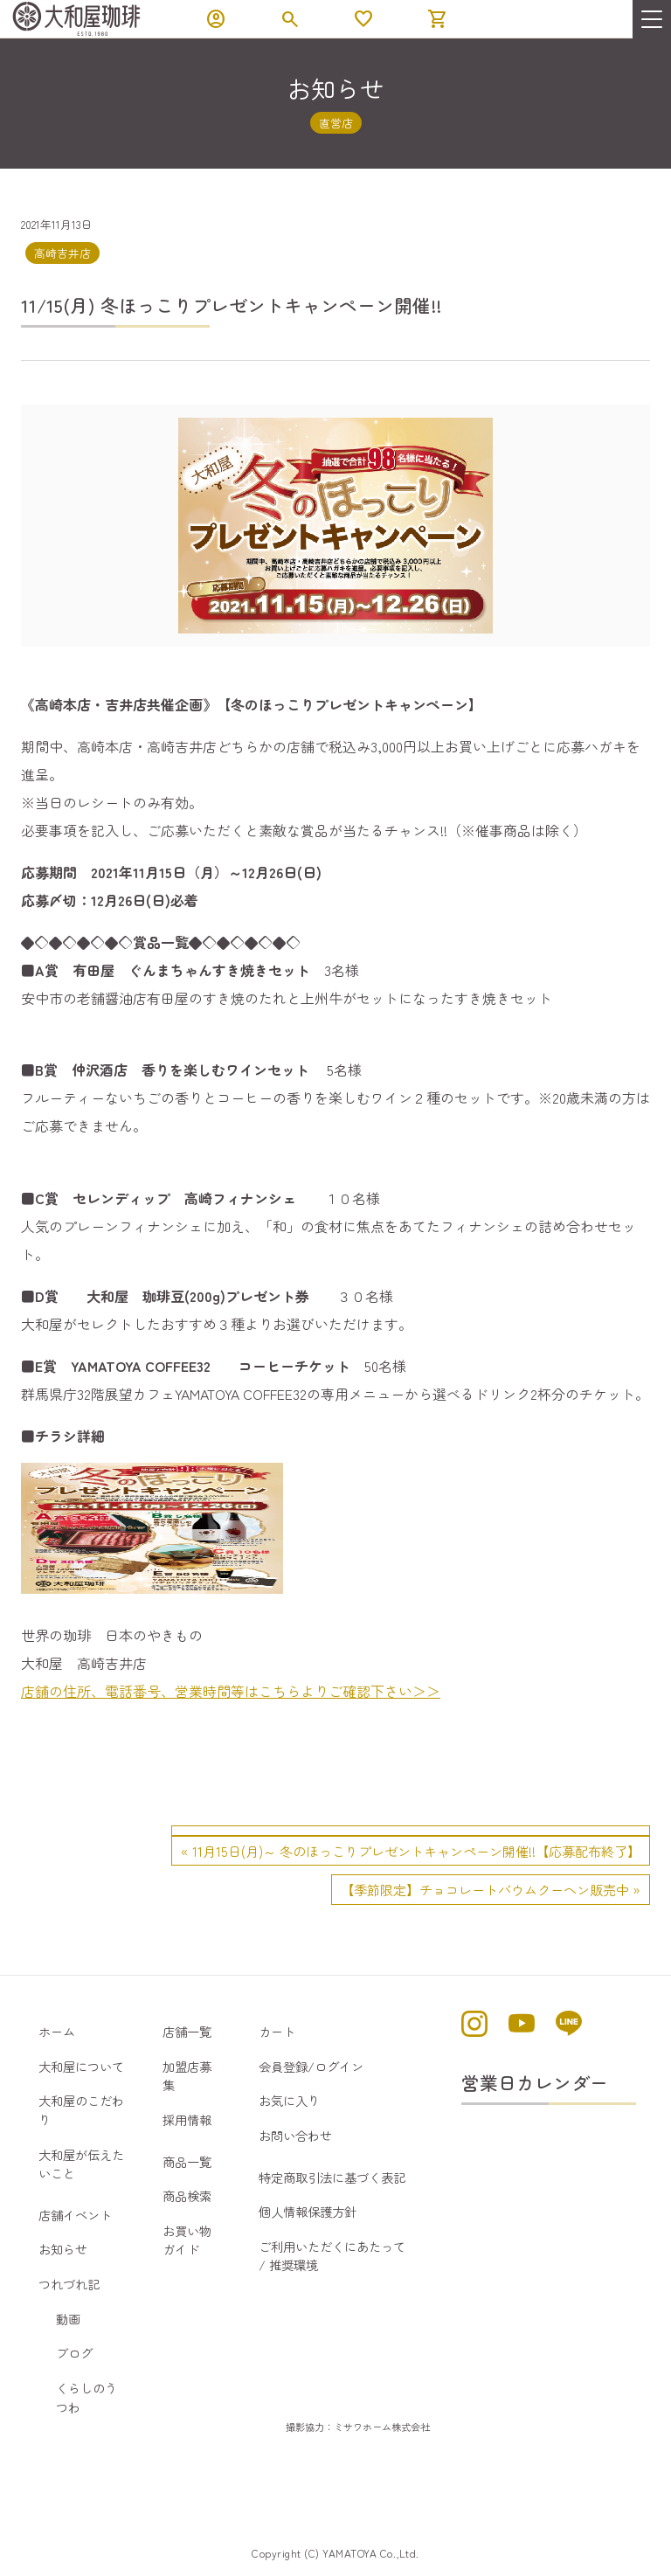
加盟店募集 (187, 2076)
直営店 (336, 122)
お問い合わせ (295, 2135)
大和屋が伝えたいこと (81, 2164)
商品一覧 (187, 2161)
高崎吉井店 (62, 253)
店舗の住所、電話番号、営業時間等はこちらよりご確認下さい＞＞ (230, 1690)
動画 (68, 2318)
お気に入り (289, 2100)
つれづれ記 (69, 2284)
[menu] (652, 19)
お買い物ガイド (187, 2240)
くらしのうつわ (86, 2397)
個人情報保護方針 (307, 2211)
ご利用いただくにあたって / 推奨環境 (332, 2256)
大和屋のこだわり (81, 2110)
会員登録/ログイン (311, 2066)
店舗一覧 (187, 2031)
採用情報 (187, 2119)
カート (277, 2031)
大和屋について (81, 2066)
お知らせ (62, 2249)
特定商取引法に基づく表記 (332, 2177)
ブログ (74, 2353)
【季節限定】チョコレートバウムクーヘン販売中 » (490, 1889)
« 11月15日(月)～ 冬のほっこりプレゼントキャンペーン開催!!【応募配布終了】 (410, 1850)
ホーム (56, 2031)
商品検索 (187, 2195)
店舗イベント (75, 2215)
